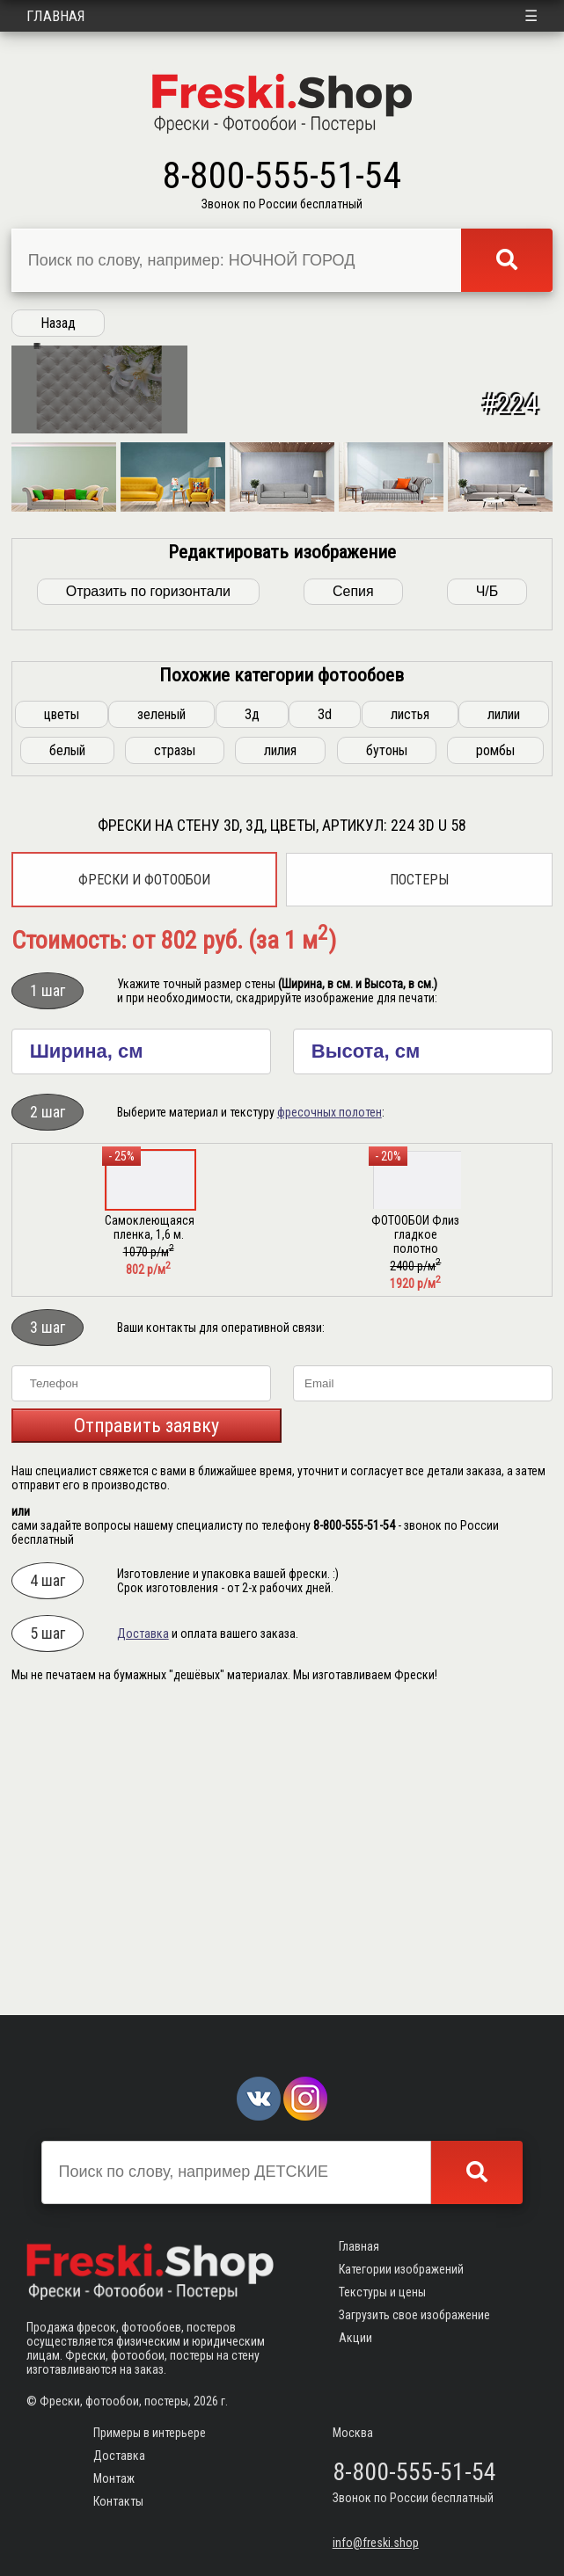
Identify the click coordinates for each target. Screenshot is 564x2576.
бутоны (386, 1045)
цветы (61, 1009)
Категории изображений (401, 2269)
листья (410, 1009)
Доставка (143, 1928)
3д (252, 1009)
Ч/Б (487, 885)
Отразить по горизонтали (148, 885)
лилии (503, 1009)
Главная (55, 16)
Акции (355, 2338)
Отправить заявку (146, 1720)
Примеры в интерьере (149, 2433)
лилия (280, 1045)
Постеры (419, 1174)
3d (325, 1009)
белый (67, 1045)
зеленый (161, 1009)
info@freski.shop (376, 2543)
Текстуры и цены (382, 2292)
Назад (58, 323)
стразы (174, 1045)
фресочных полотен (329, 1407)
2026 (206, 2401)
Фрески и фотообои (144, 1174)
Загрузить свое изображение (414, 2315)
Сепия (353, 885)
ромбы (495, 1045)
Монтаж (114, 2478)
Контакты (118, 2501)
